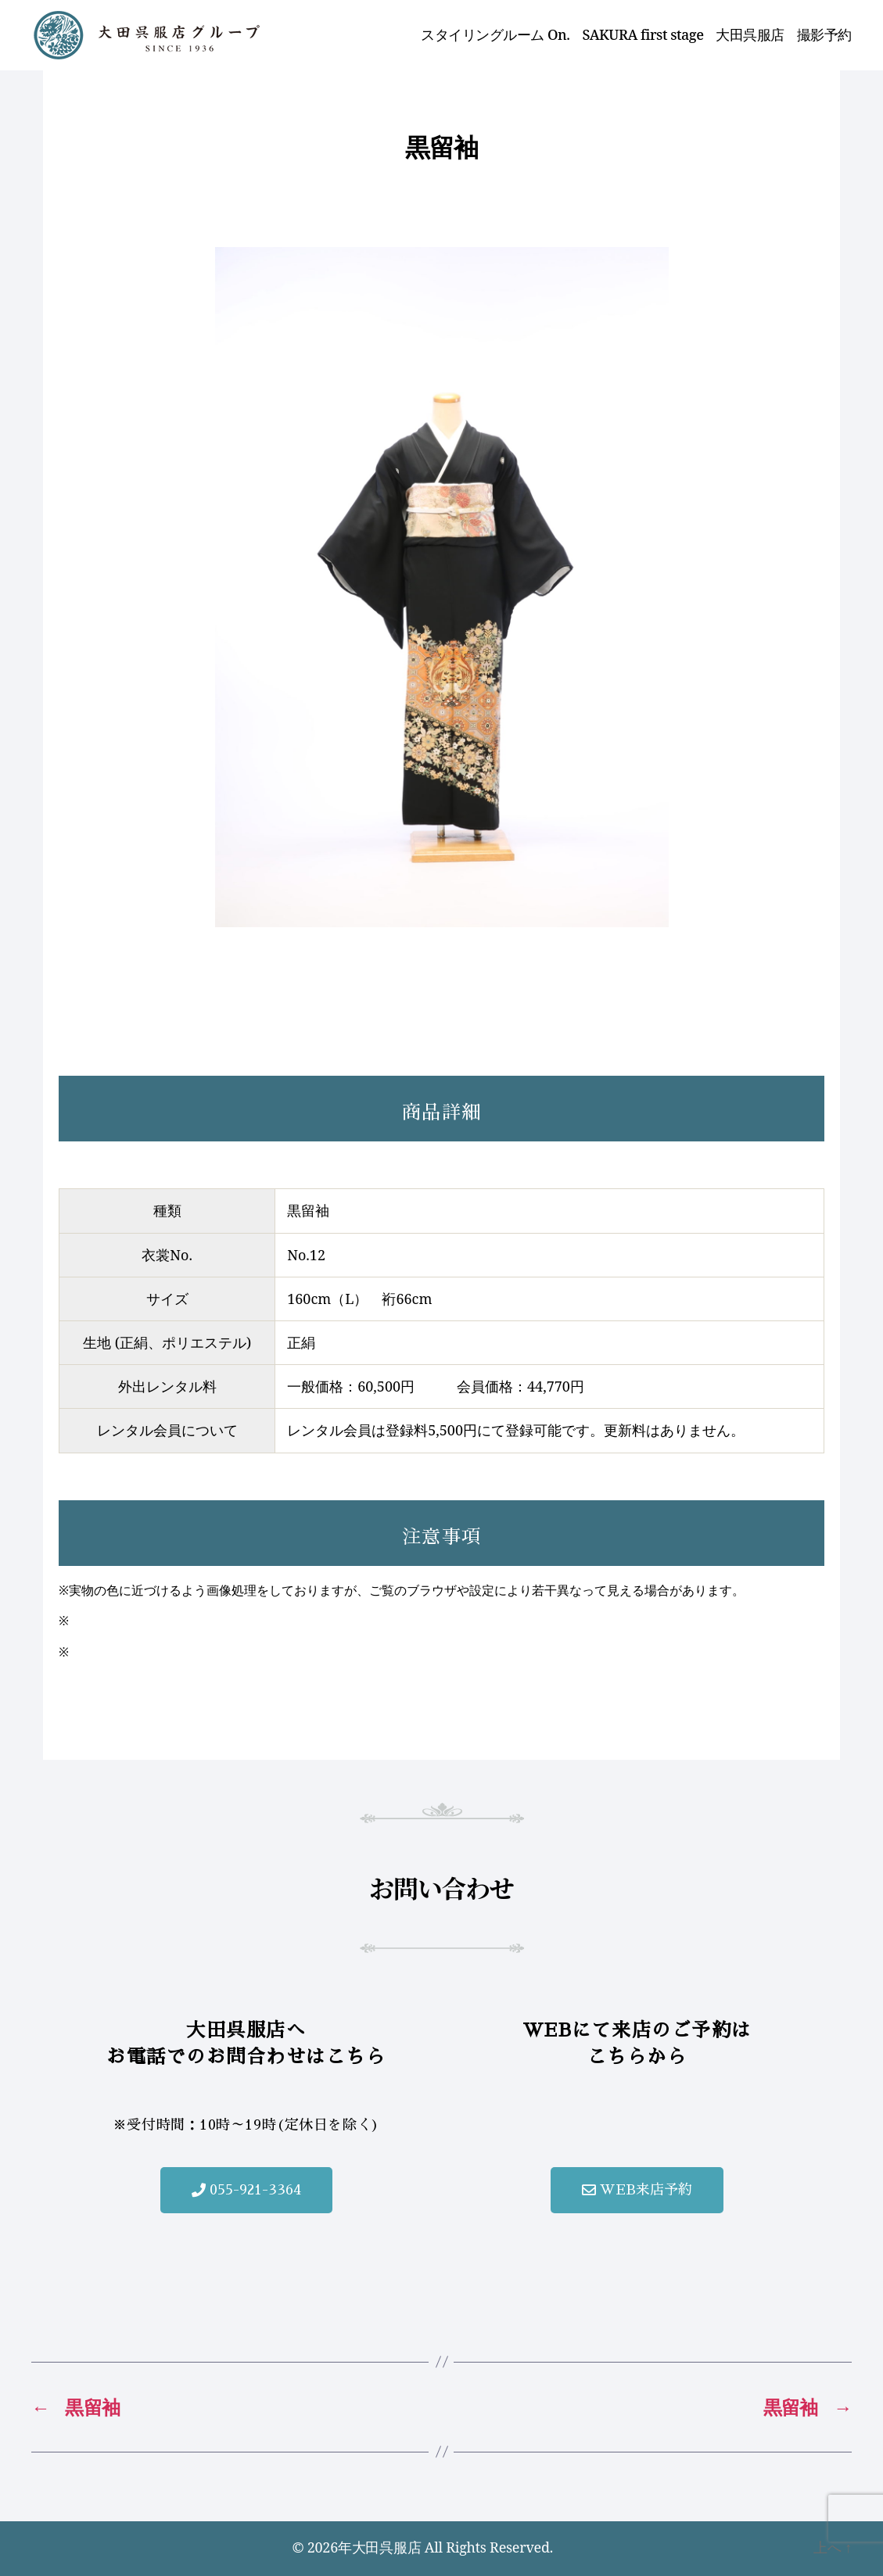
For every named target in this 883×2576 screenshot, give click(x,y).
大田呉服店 (750, 35)
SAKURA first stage (643, 35)
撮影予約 (824, 35)
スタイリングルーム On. (495, 35)
